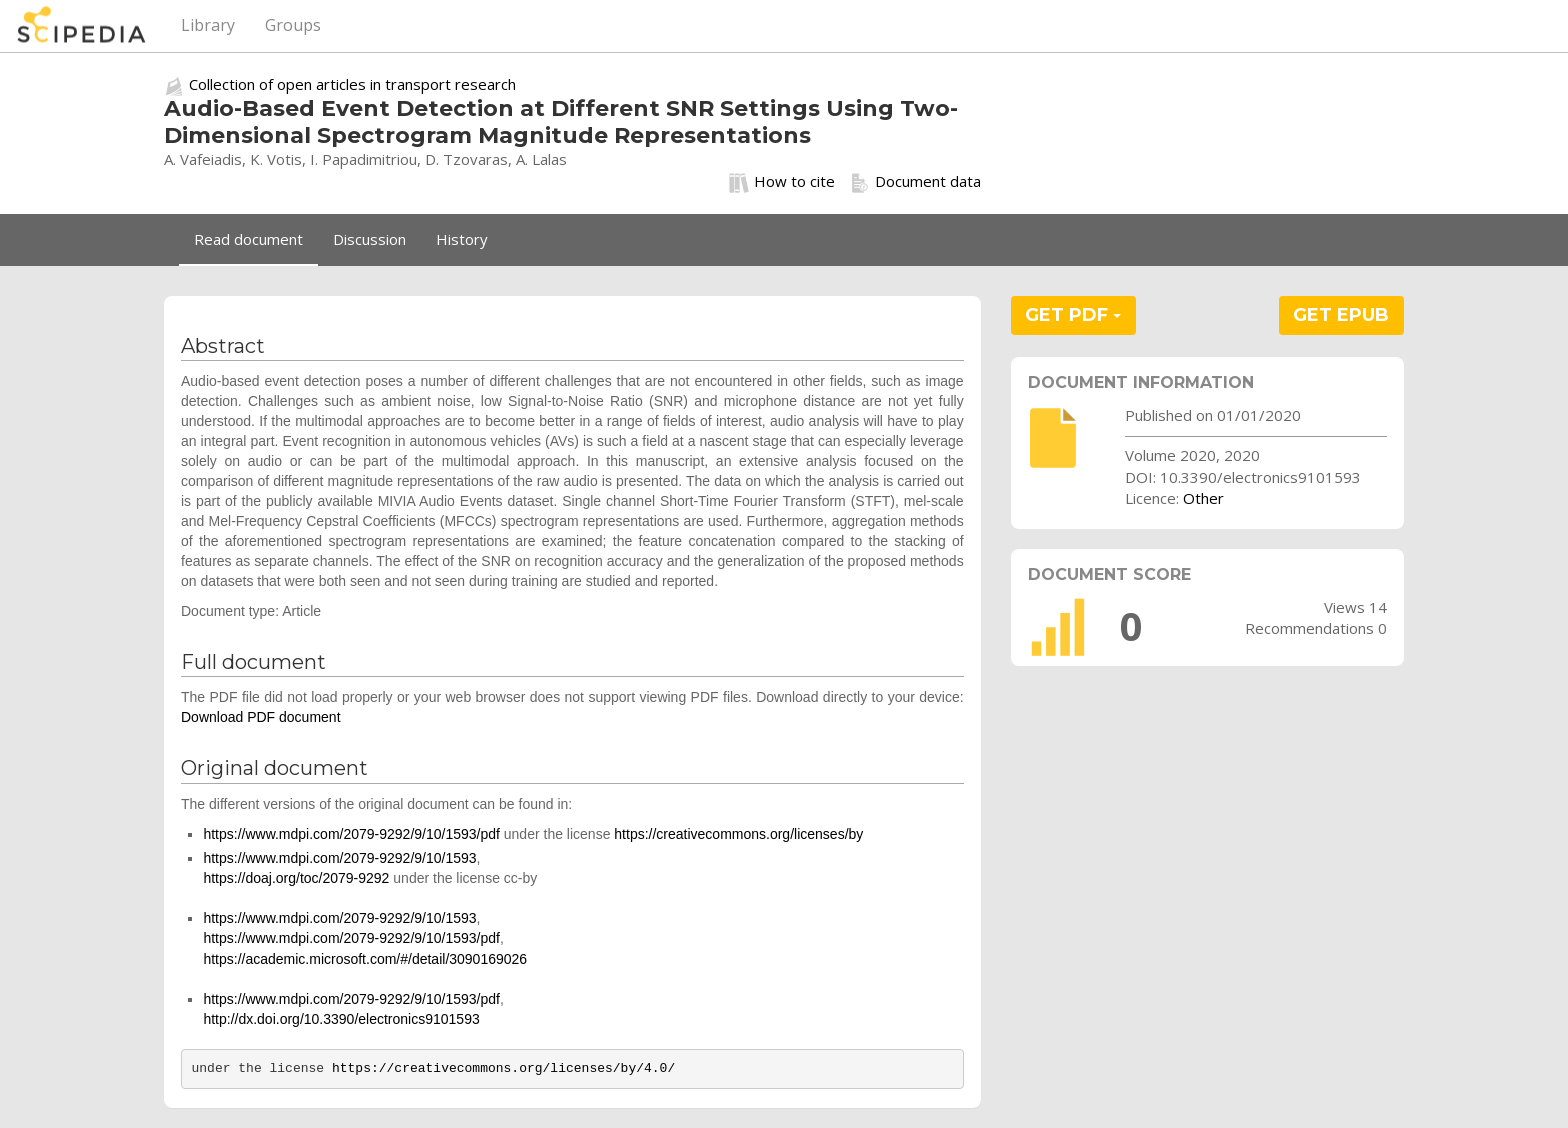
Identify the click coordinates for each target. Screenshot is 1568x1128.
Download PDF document (261, 717)
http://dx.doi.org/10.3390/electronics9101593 (341, 1019)
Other (1203, 498)
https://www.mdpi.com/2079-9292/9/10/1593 (339, 858)
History (462, 239)
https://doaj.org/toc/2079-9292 (296, 878)
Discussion (369, 239)
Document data (915, 182)
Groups (293, 25)
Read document (248, 239)
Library (208, 25)
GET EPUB (1341, 315)
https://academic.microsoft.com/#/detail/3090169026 (365, 959)
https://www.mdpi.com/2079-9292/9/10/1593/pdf (351, 834)
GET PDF (1073, 315)
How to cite (782, 182)
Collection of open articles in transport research (352, 84)
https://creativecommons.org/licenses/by (738, 834)
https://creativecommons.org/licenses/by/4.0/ (503, 1068)
